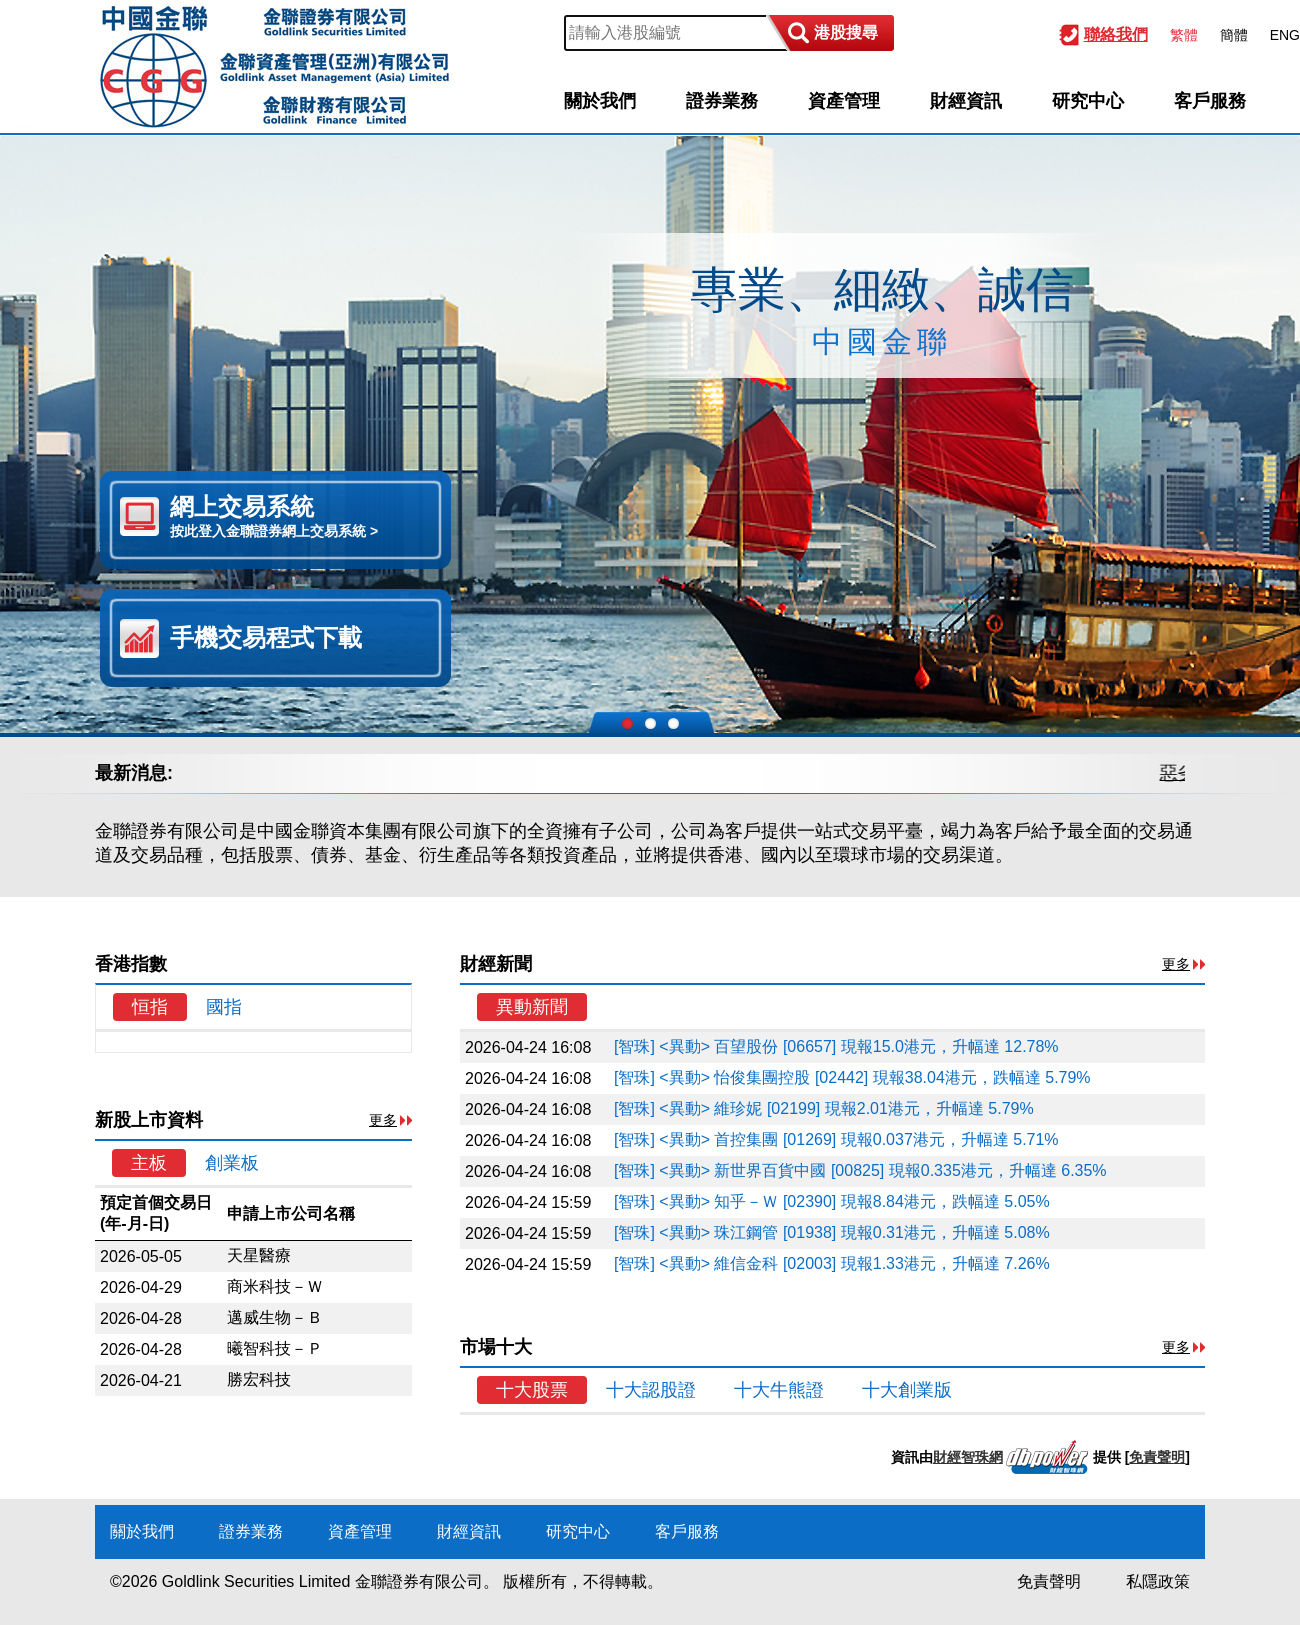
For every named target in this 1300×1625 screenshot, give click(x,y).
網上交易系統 (300, 517)
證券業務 (722, 101)
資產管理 (844, 101)
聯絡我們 (1116, 34)
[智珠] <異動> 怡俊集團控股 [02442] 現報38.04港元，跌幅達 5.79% (852, 1077)
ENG (1285, 35)
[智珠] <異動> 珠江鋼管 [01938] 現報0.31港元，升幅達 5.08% (832, 1232)
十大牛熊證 (779, 1390)
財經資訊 (966, 101)
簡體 (1234, 35)
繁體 (1184, 35)
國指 (224, 1007)
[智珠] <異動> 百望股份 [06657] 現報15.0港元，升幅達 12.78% (836, 1046)
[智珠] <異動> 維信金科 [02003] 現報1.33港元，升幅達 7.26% (832, 1263)
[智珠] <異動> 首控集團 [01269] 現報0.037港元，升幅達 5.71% (836, 1139)
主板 (149, 1163)
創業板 (232, 1163)
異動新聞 (532, 1007)
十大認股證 (651, 1390)
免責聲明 (1157, 1457)
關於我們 (600, 101)
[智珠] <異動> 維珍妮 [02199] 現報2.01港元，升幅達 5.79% (824, 1108)
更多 (383, 1120)
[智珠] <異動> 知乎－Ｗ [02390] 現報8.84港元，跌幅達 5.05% (832, 1201)
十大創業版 (907, 1390)
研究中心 (1088, 101)
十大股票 (532, 1390)
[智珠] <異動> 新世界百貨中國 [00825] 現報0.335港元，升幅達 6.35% (860, 1170)
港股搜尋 (846, 32)
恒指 (150, 1007)
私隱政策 (1158, 1581)
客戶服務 (1210, 101)
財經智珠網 (968, 1457)
